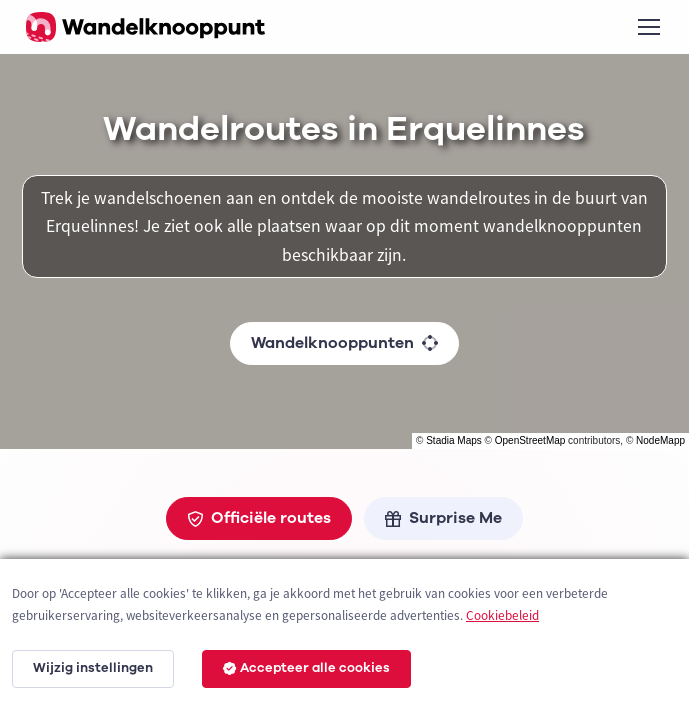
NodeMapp (660, 440)
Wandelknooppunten (344, 343)
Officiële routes (259, 518)
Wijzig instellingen (93, 668)
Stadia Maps (454, 440)
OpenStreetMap (530, 440)
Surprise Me (443, 518)
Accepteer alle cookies (306, 668)
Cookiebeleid (502, 615)
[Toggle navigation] (648, 27)
